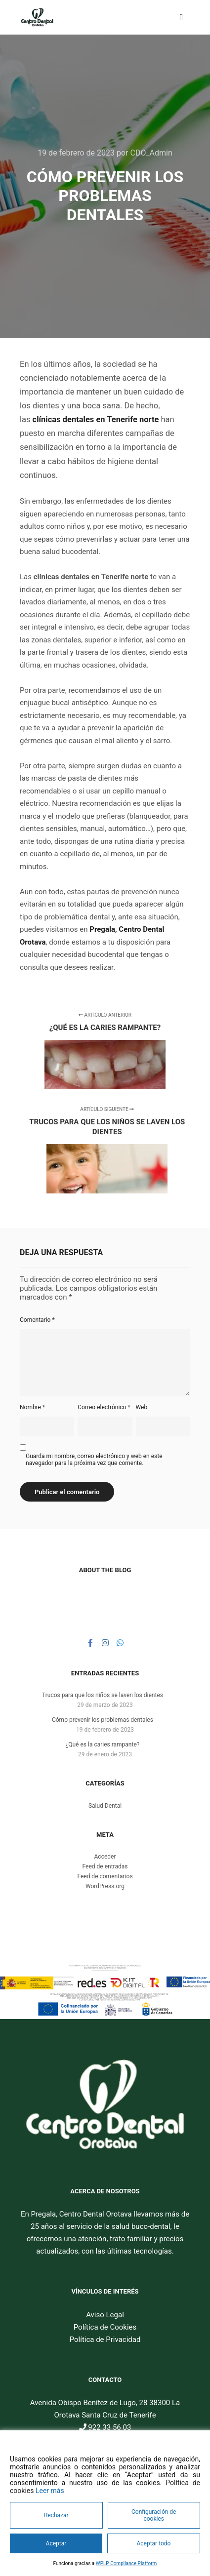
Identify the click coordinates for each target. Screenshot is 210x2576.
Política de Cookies (105, 2327)
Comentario (37, 1319)
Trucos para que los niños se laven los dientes (102, 1695)
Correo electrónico (104, 1407)
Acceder (105, 1856)
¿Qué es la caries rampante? (103, 1744)
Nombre (32, 1407)
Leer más (50, 2491)
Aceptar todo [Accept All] (153, 2543)
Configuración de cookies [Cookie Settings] (153, 2515)
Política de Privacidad (105, 2339)
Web (142, 1407)
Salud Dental (105, 1805)
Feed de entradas (105, 1866)
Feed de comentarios (104, 1876)
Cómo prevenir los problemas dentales (102, 1719)
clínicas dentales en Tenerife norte (96, 419)
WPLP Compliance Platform (126, 2563)
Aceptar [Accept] (56, 2543)
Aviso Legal (105, 2314)
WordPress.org (105, 1886)
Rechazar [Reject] (56, 2515)
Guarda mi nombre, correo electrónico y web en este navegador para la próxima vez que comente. (94, 1459)
